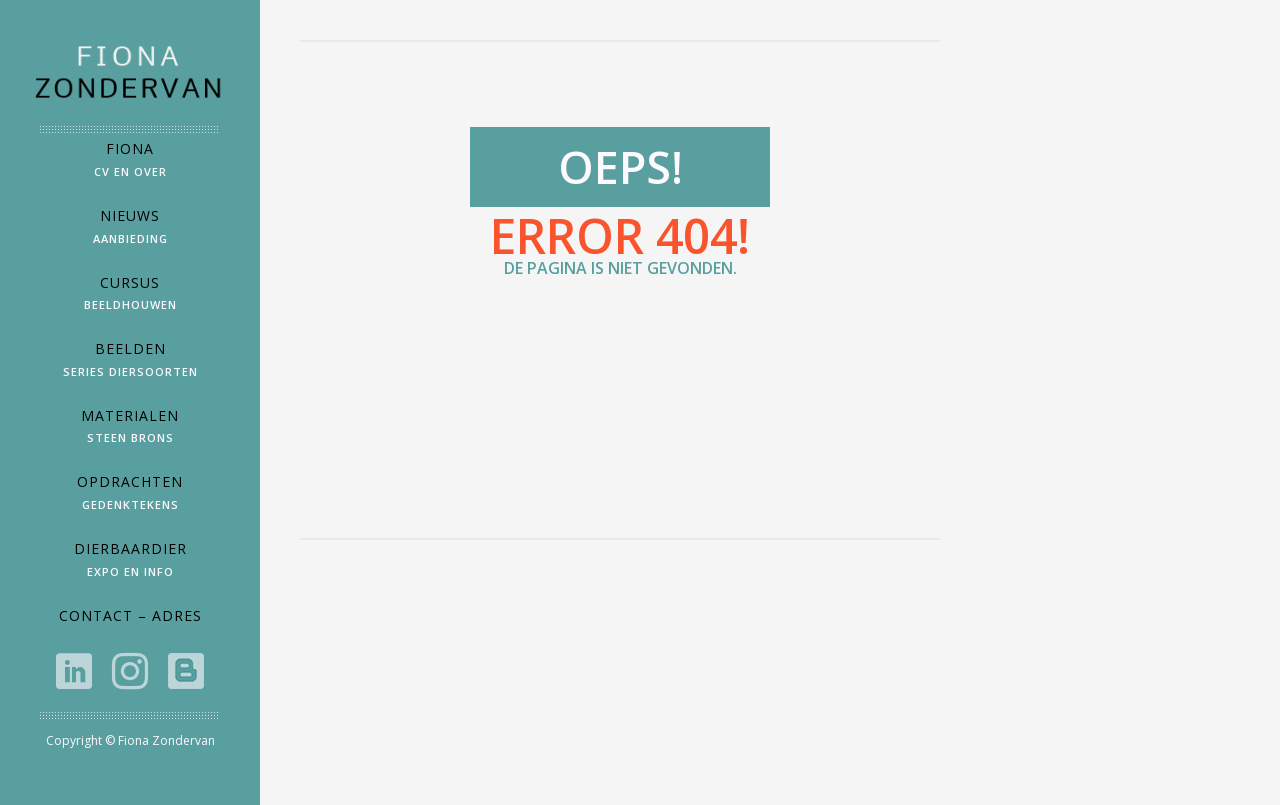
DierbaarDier (130, 563)
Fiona (130, 163)
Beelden (130, 363)
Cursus (130, 297)
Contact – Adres (130, 615)
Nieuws (130, 230)
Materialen (130, 430)
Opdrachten (130, 496)
